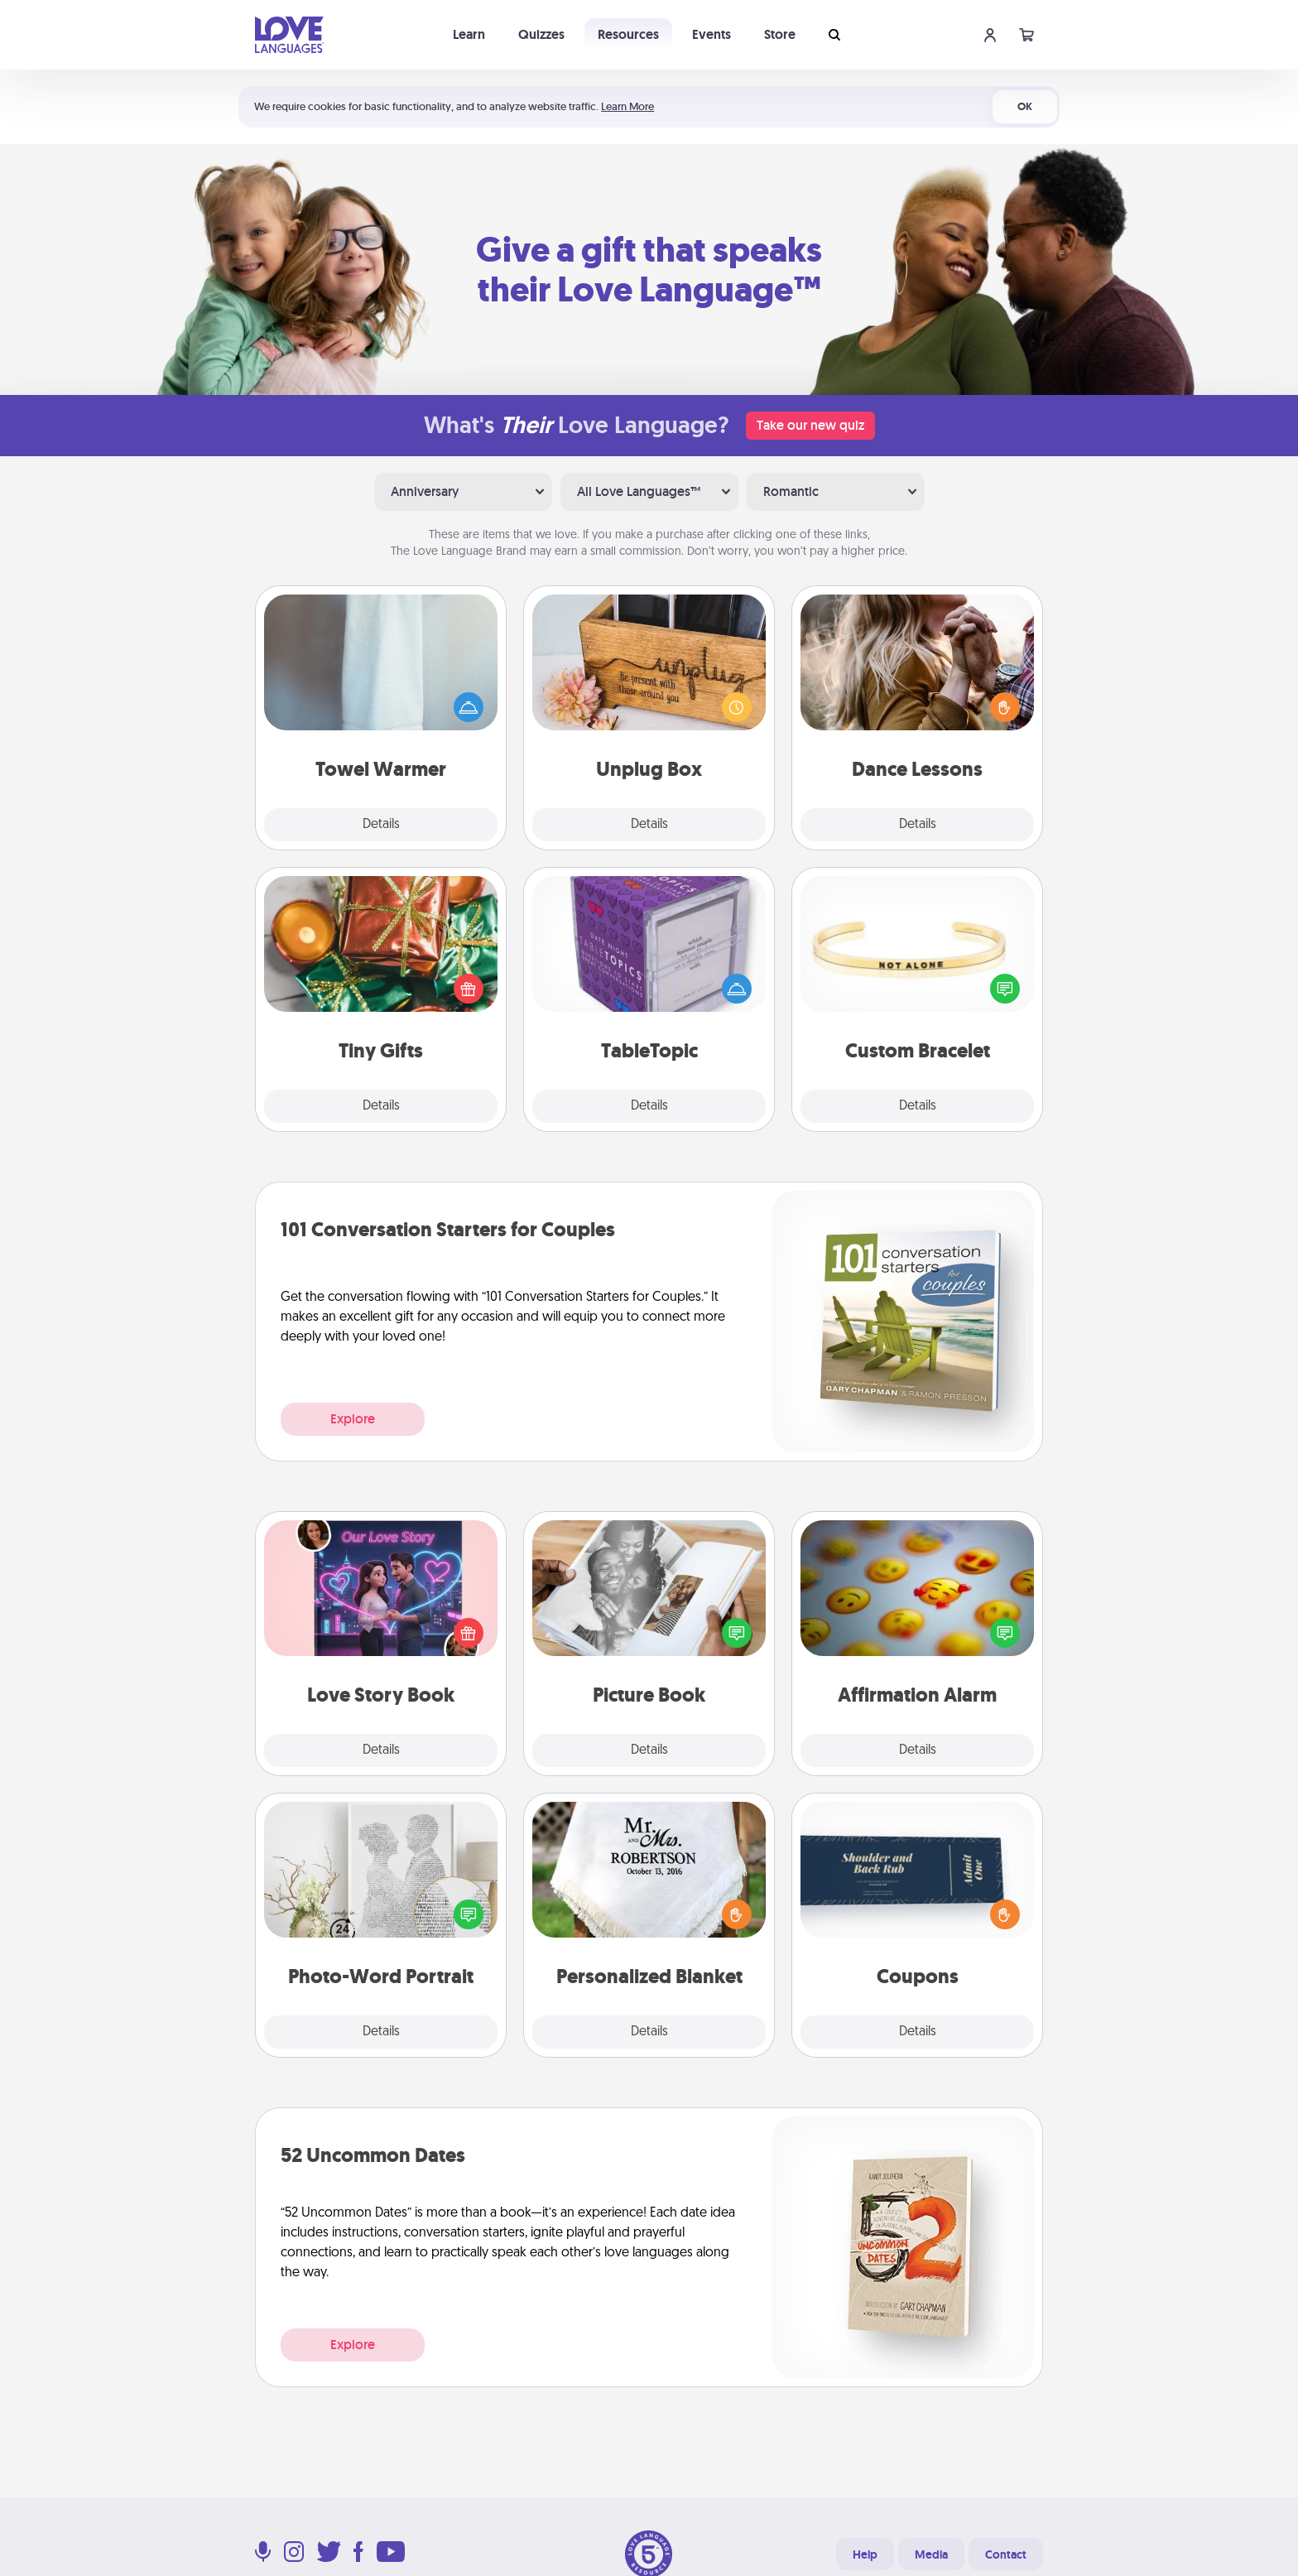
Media (931, 2554)
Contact (1005, 2554)
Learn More (627, 106)
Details (381, 824)
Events (711, 34)
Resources (628, 34)
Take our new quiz (810, 425)
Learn (469, 34)
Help (865, 2554)
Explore (352, 1419)
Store (780, 34)
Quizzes (541, 34)
